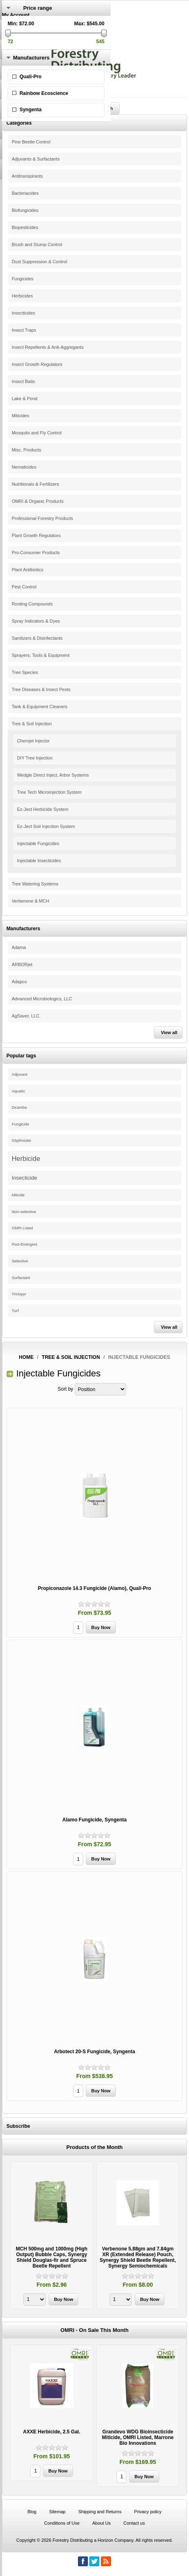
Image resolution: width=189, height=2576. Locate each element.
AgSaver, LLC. (26, 1015)
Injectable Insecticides (39, 860)
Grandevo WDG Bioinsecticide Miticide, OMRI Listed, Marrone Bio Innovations (137, 2437)
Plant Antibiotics (28, 569)
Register (11, 21)
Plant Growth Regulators (36, 535)
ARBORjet (22, 964)
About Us (101, 2523)
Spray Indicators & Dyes (36, 621)
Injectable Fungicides (38, 843)
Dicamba (19, 1107)
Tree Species (25, 672)
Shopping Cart (17, 43)
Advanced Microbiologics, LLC (42, 998)
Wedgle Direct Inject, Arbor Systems (53, 775)
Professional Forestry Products (42, 518)
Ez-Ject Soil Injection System (46, 826)
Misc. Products (26, 449)
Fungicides (22, 278)
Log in (9, 26)
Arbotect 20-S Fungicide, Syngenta (94, 2051)
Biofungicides (25, 210)
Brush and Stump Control (37, 244)
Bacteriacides (25, 193)
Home (26, 1357)
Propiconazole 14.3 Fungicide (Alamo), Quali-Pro (94, 1588)
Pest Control (24, 586)
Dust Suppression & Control (39, 261)
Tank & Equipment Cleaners (39, 706)
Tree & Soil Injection (32, 723)
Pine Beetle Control (31, 141)
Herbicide (26, 1158)
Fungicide (20, 1124)
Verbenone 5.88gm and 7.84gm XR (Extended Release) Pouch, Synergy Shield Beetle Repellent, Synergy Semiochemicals (138, 2257)
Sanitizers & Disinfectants (37, 638)
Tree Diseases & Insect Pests (41, 689)
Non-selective (24, 1211)
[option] (51, 2236)
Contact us (134, 2523)
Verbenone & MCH (30, 900)
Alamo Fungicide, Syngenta (94, 1820)
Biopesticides (25, 227)
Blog (31, 2511)
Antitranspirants (27, 176)
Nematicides (24, 467)
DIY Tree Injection (35, 757)
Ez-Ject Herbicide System (43, 809)
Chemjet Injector (33, 740)
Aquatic (18, 1091)
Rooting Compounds (32, 603)
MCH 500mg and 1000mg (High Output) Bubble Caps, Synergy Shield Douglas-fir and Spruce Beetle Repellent (51, 2257)
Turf (15, 1310)
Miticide (18, 1195)
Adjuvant (19, 1074)
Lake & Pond (25, 398)
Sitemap (57, 2511)
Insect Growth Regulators (37, 364)
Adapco (19, 981)
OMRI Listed (22, 1228)
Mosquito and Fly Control (37, 432)
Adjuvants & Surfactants (36, 158)
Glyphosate (21, 1140)
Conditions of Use (62, 2523)
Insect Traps (24, 330)
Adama (19, 947)
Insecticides (23, 312)
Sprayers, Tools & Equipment (41, 655)
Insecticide (24, 1178)
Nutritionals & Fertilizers (35, 484)
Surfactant (21, 1277)
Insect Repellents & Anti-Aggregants (48, 347)
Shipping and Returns (100, 2511)
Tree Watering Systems (35, 883)
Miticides (20, 415)
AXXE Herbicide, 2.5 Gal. (51, 2432)
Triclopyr (19, 1294)
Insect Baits (23, 381)
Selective (20, 1261)
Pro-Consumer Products (36, 552)
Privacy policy (148, 2511)
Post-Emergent (24, 1244)
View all (169, 1032)
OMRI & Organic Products (38, 501)
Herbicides (22, 295)
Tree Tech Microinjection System (49, 792)
